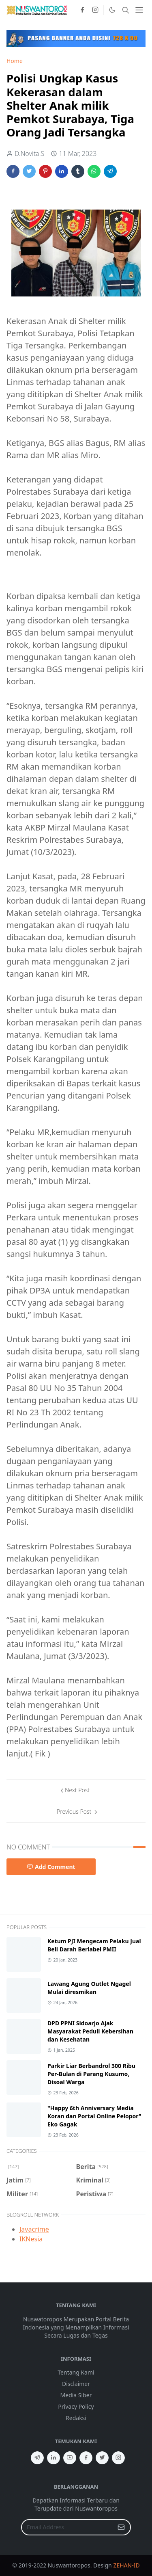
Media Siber (76, 2395)
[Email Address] (67, 2527)
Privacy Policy (76, 2406)
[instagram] (95, 10)
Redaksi (76, 2418)
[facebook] (82, 10)
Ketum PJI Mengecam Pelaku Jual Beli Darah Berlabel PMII (94, 1945)
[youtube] (69, 2457)
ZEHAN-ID (126, 2565)
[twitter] (102, 2457)
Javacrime (34, 2229)
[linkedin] (53, 2457)
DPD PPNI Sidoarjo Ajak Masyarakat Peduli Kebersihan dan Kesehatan (90, 2031)
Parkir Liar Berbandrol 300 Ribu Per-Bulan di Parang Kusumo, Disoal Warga (91, 2074)
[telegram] (37, 2457)
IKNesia (31, 2238)
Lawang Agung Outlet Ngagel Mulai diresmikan (89, 1988)
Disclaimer (76, 2384)
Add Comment (51, 1867)
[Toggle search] (125, 10)
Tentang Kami (76, 2372)
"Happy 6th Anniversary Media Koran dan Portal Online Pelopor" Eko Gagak (94, 2116)
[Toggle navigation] (139, 10)
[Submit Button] (121, 2527)
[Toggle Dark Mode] (111, 10)
